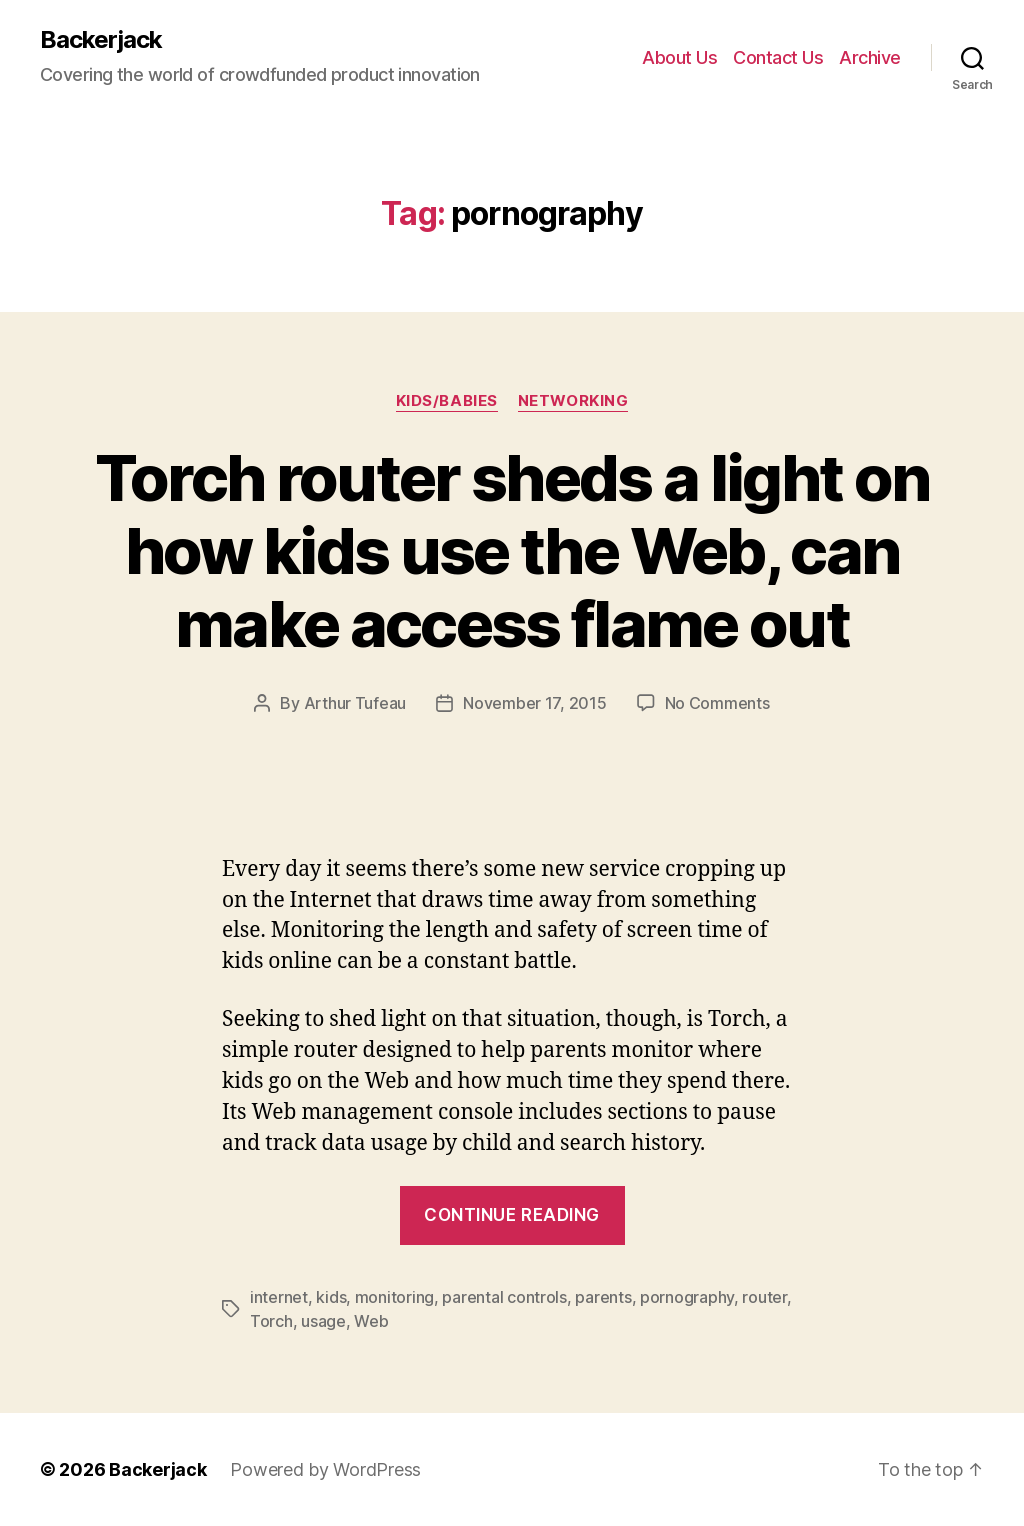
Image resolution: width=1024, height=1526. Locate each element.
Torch (271, 1321)
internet (279, 1297)
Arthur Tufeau (355, 703)
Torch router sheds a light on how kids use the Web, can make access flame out (512, 550)
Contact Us (778, 57)
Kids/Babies (447, 401)
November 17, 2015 (534, 703)
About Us (679, 57)
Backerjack (101, 40)
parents (603, 1297)
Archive (870, 57)
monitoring (394, 1297)
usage (323, 1321)
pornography (687, 1297)
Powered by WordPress (325, 1469)
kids (331, 1297)
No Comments (717, 703)
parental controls (504, 1297)
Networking (573, 401)
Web (371, 1321)
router (764, 1297)
